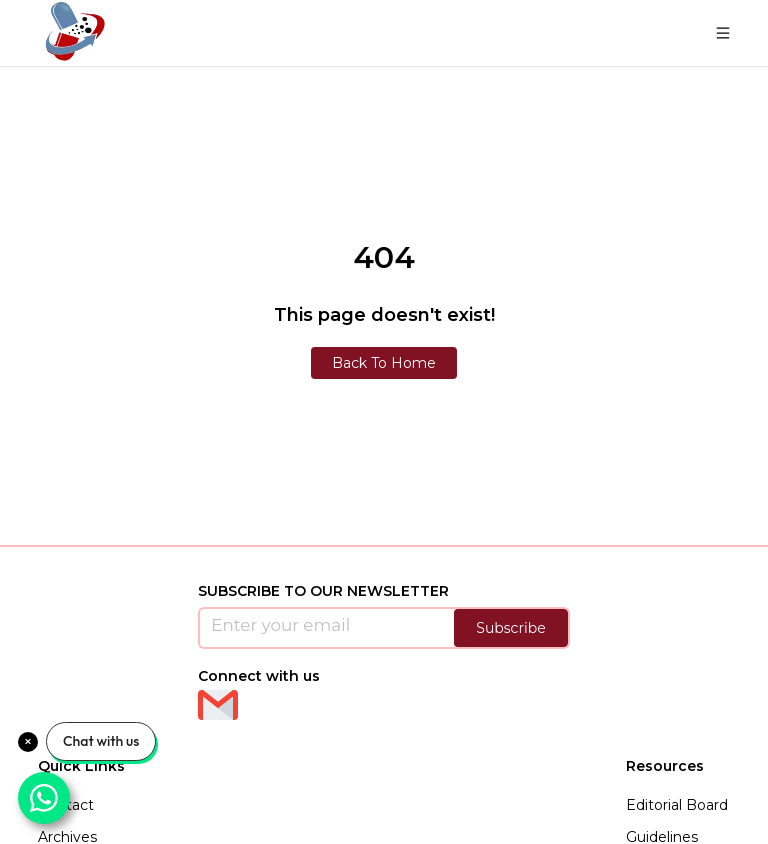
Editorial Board (677, 805)
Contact (66, 805)
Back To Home (384, 363)
